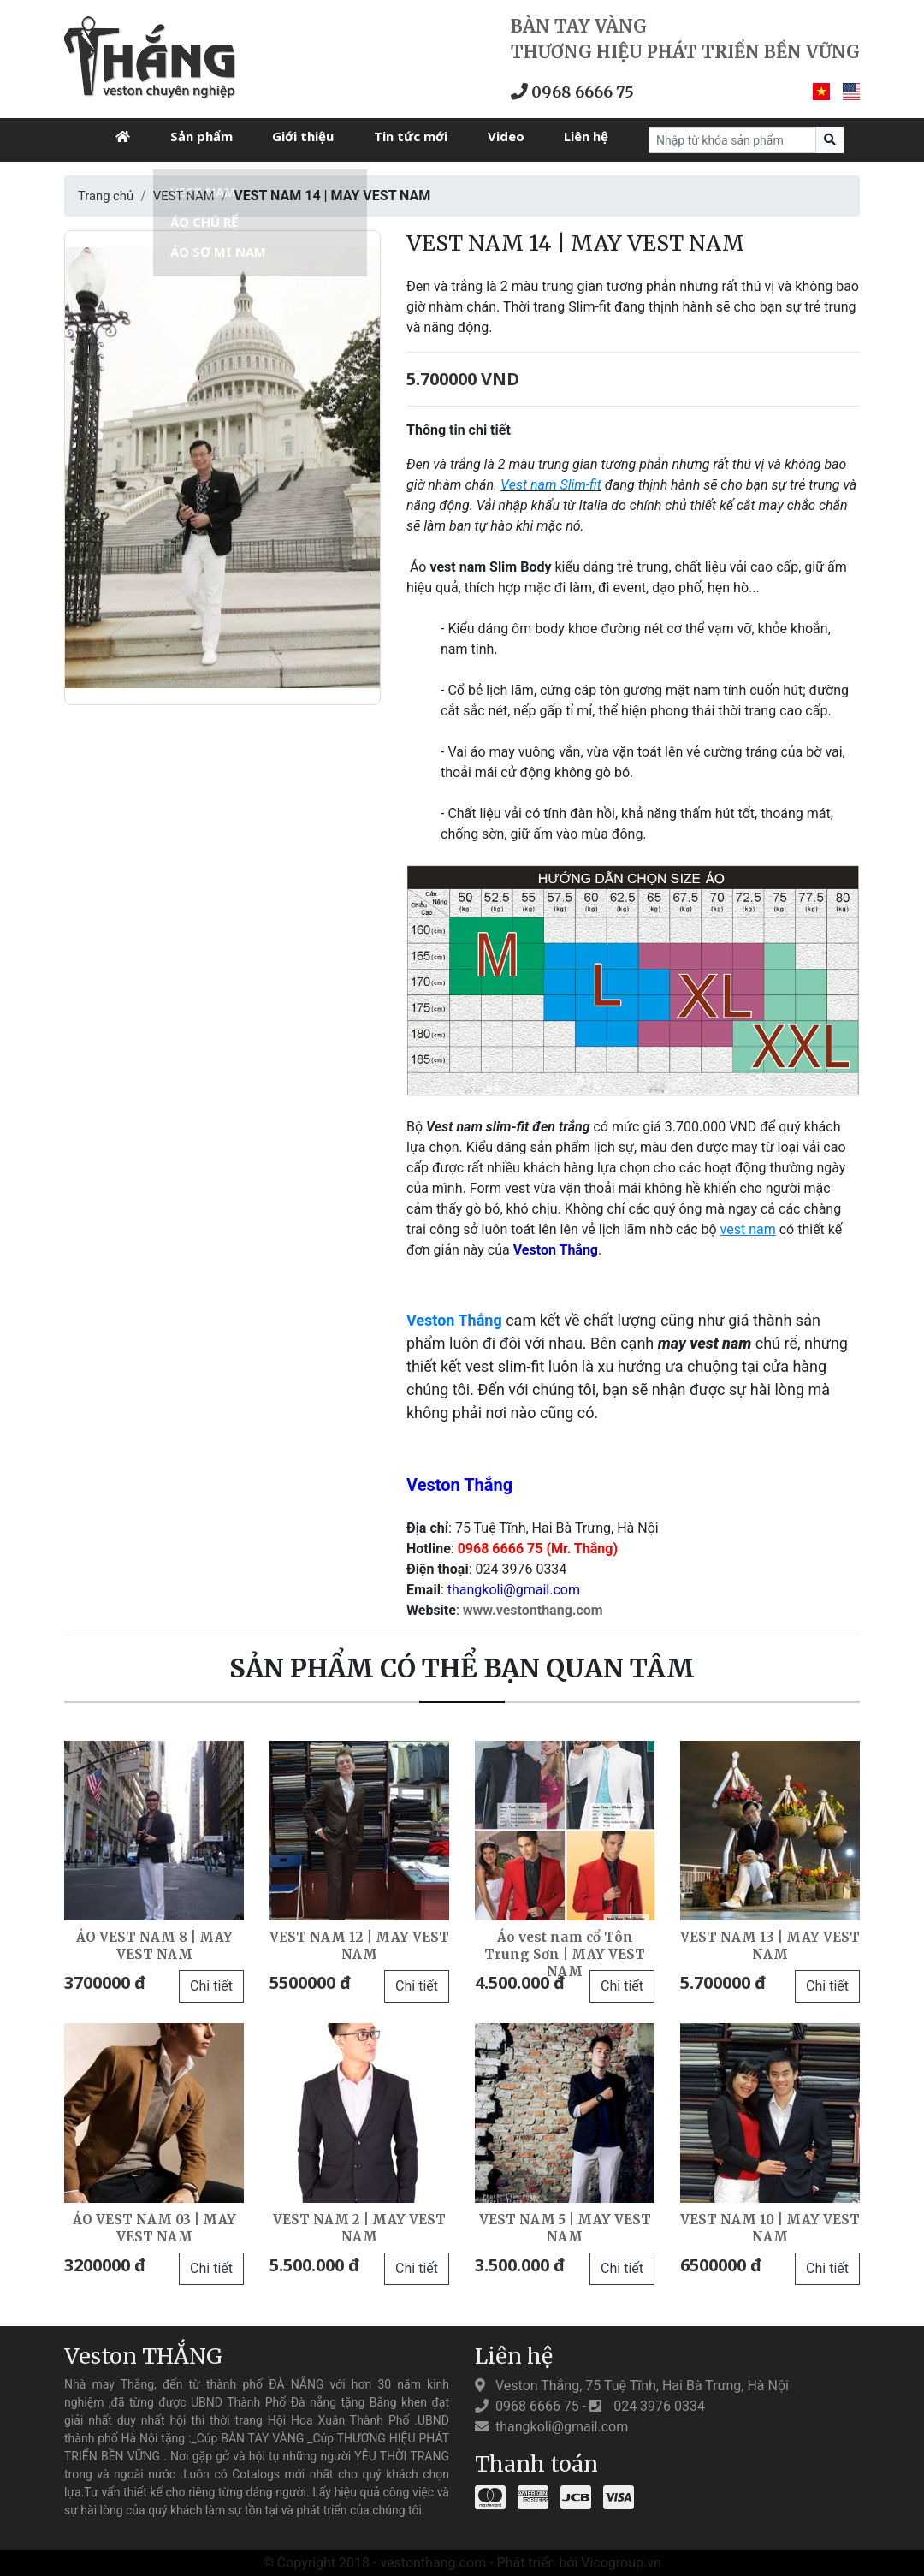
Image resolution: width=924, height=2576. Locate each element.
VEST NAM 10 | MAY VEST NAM (770, 2227)
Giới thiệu (303, 136)
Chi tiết (211, 1986)
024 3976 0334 (647, 2406)
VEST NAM (190, 195)
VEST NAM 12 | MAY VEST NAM (359, 1945)
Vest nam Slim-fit (550, 485)
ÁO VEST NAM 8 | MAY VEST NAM (154, 1945)
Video (506, 136)
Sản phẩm (201, 136)
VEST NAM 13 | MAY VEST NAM (770, 1945)
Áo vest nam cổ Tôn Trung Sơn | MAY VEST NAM (565, 1953)
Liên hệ (586, 136)
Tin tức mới (410, 136)
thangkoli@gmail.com (551, 2427)
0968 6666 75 (580, 91)
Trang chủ (108, 195)
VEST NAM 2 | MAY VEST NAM (359, 2227)
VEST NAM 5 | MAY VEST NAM (565, 2227)
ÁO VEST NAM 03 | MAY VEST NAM (154, 2227)
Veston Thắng (454, 1320)
